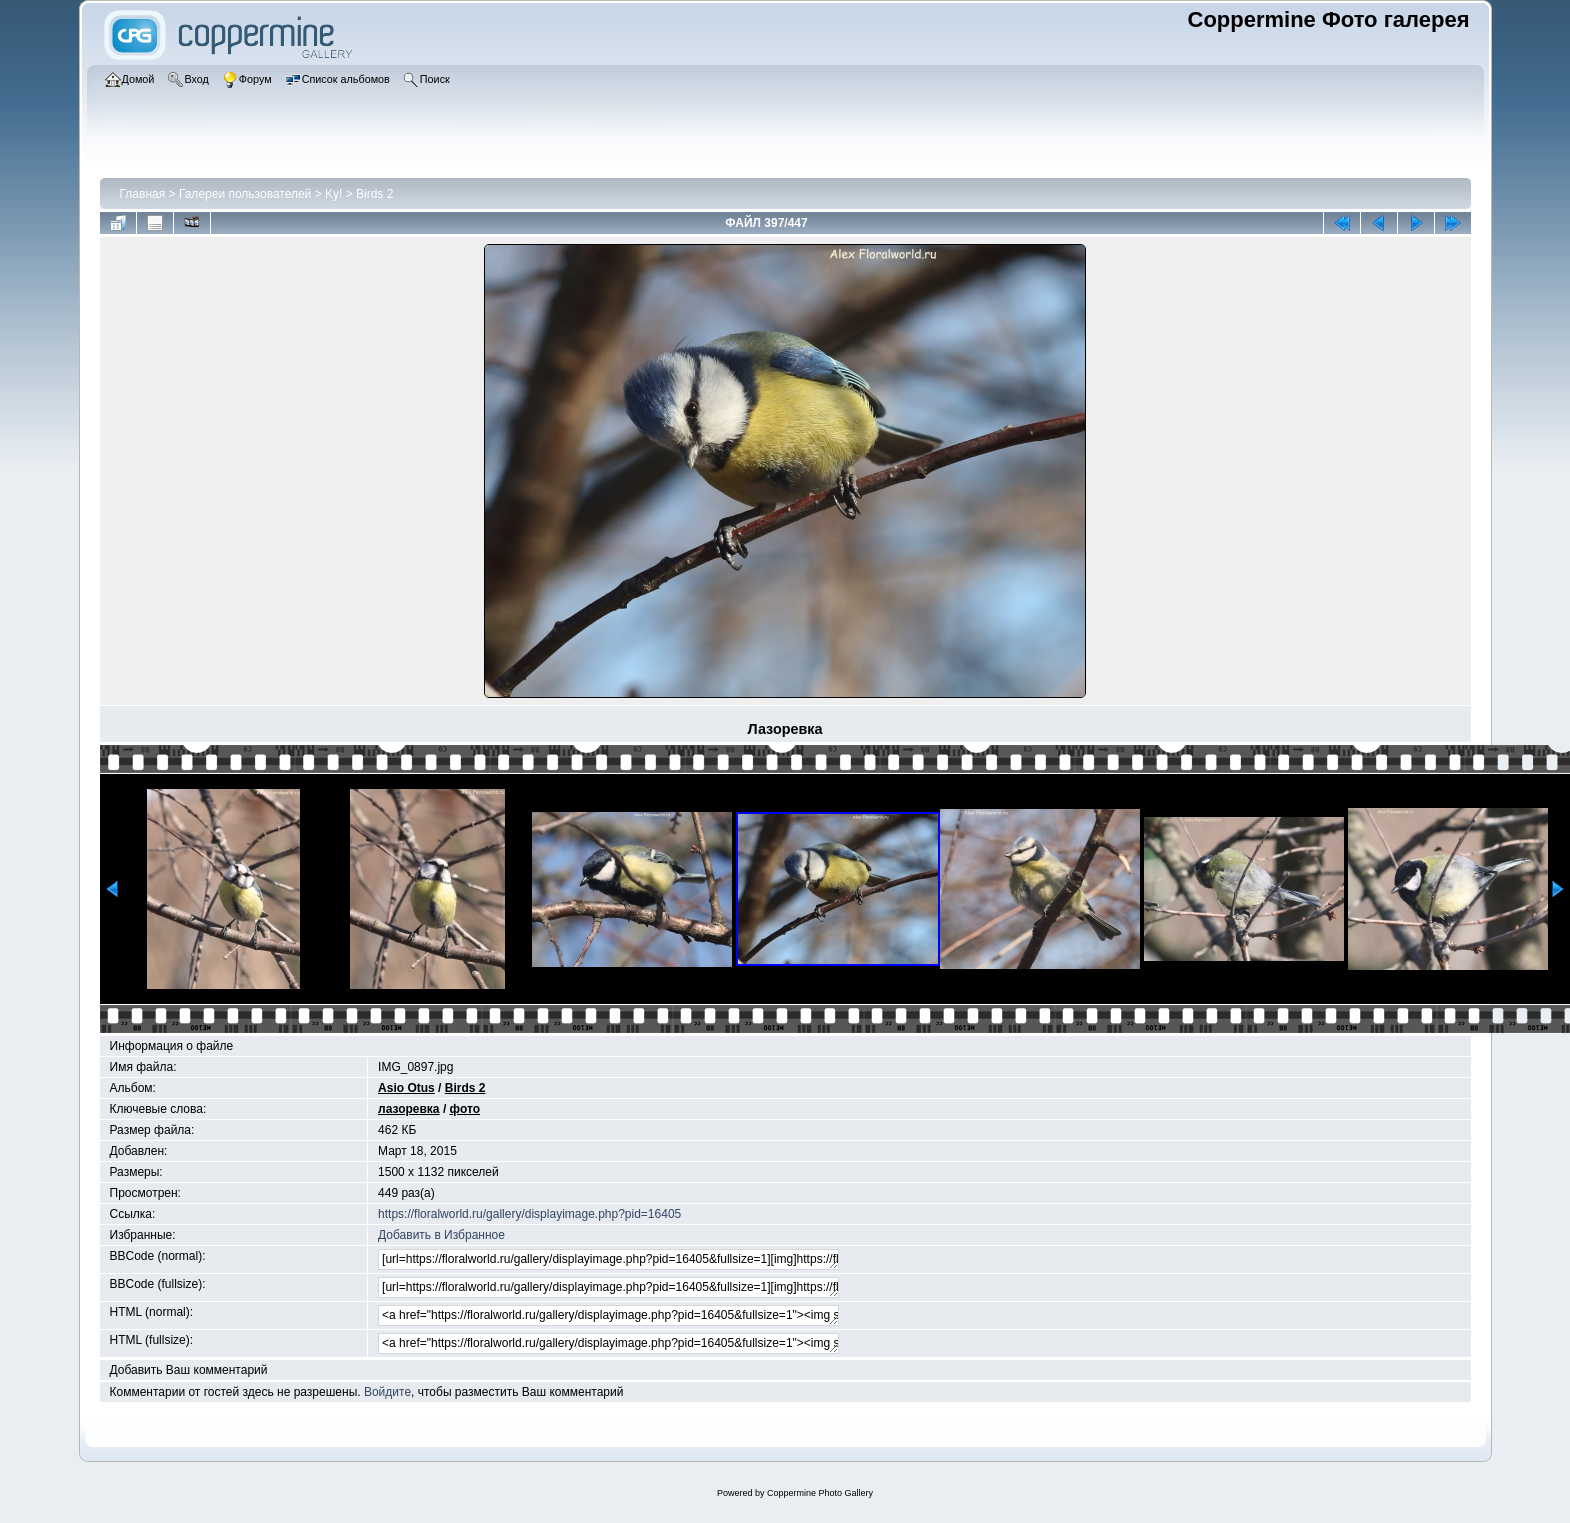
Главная (143, 194)
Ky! (333, 194)
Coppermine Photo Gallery (820, 1493)
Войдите (387, 1392)
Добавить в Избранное (441, 1235)
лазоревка (409, 1109)
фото (465, 1109)
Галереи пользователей (245, 194)
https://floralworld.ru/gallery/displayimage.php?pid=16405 (529, 1214)
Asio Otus (406, 1088)
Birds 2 (374, 194)
